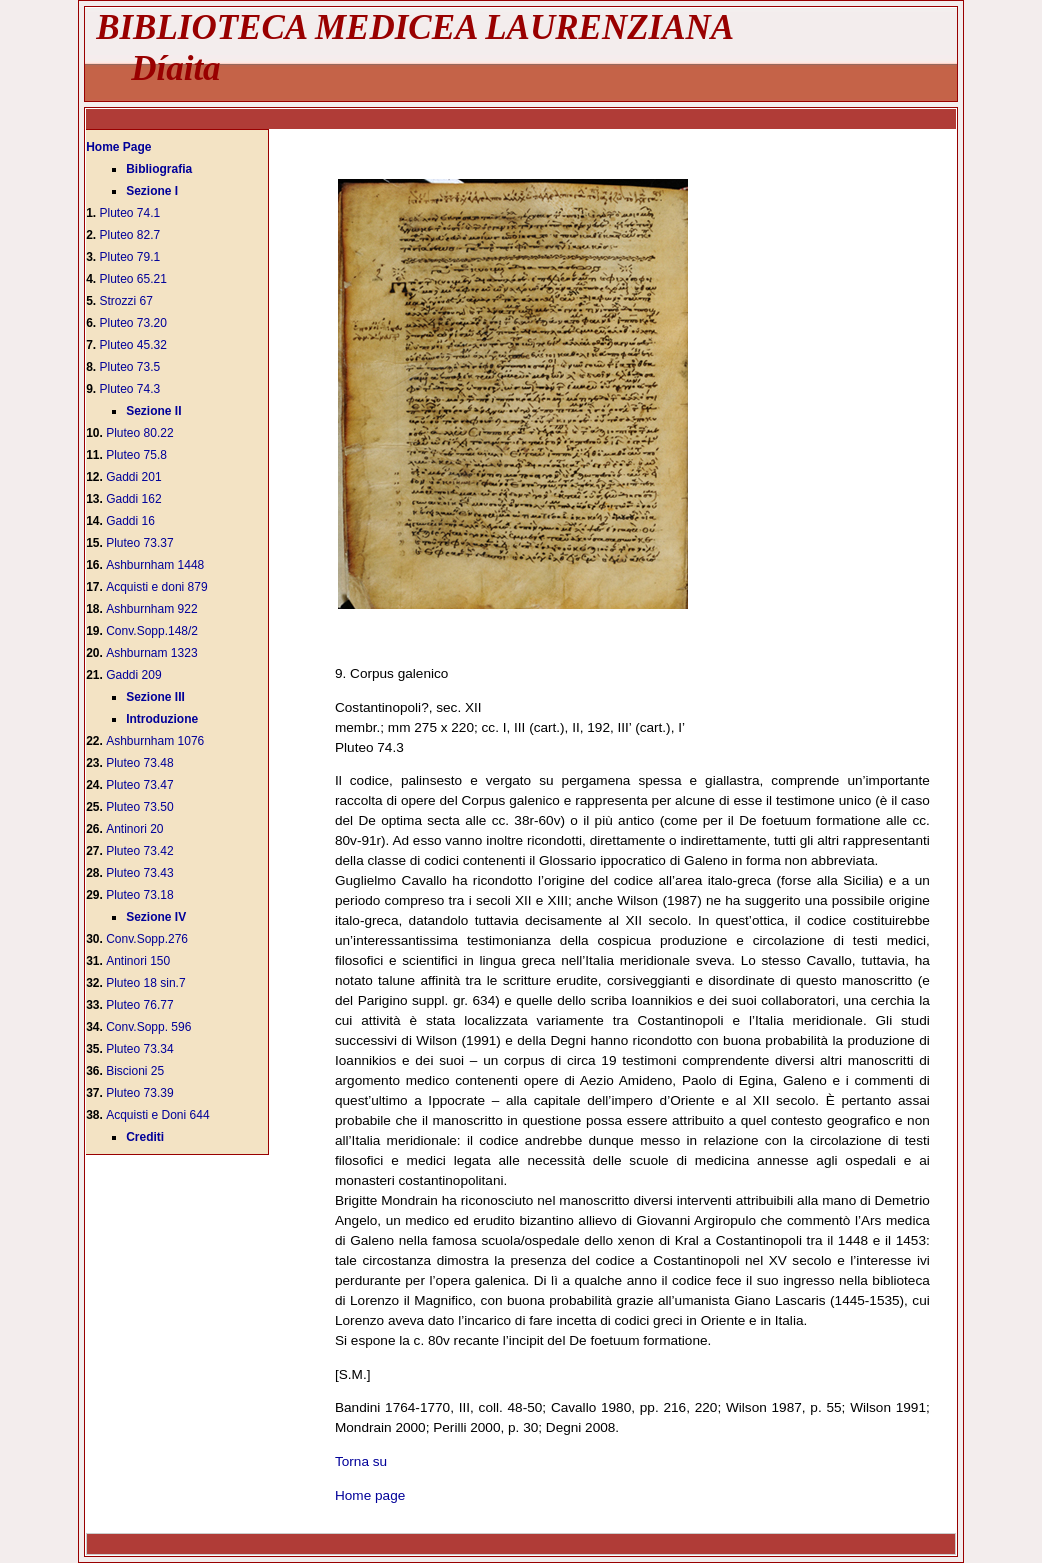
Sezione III (155, 697)
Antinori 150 (138, 961)
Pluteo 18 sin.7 (145, 983)
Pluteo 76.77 (139, 1005)
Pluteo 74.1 (130, 213)
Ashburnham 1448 (155, 565)
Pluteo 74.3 (130, 389)
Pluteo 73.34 (139, 1049)
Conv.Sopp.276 (147, 939)
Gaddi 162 (133, 499)
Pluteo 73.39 (139, 1093)
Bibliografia (159, 169)
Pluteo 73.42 (139, 851)
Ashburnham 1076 (155, 741)
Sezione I (152, 191)
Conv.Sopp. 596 (148, 1027)
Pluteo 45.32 (133, 345)
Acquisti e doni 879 (156, 587)
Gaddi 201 (133, 477)
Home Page (118, 147)
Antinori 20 (134, 829)
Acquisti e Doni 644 (157, 1115)
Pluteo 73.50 (139, 807)
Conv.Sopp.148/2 (152, 631)
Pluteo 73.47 (139, 785)
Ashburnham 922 (151, 609)
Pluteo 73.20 (133, 323)
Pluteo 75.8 (136, 455)
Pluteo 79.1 (130, 257)
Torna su (361, 1461)
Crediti (145, 1137)
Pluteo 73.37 (139, 543)
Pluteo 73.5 (130, 367)
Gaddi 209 (133, 675)
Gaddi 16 (130, 521)
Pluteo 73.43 (139, 873)
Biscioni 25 (135, 1071)
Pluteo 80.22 (139, 433)
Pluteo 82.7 (130, 235)
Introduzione (162, 719)
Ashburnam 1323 (151, 653)
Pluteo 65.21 (133, 279)
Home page (370, 1495)
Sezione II (153, 411)
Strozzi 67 (126, 301)
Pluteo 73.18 (139, 895)
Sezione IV (156, 917)
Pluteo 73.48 (139, 763)
